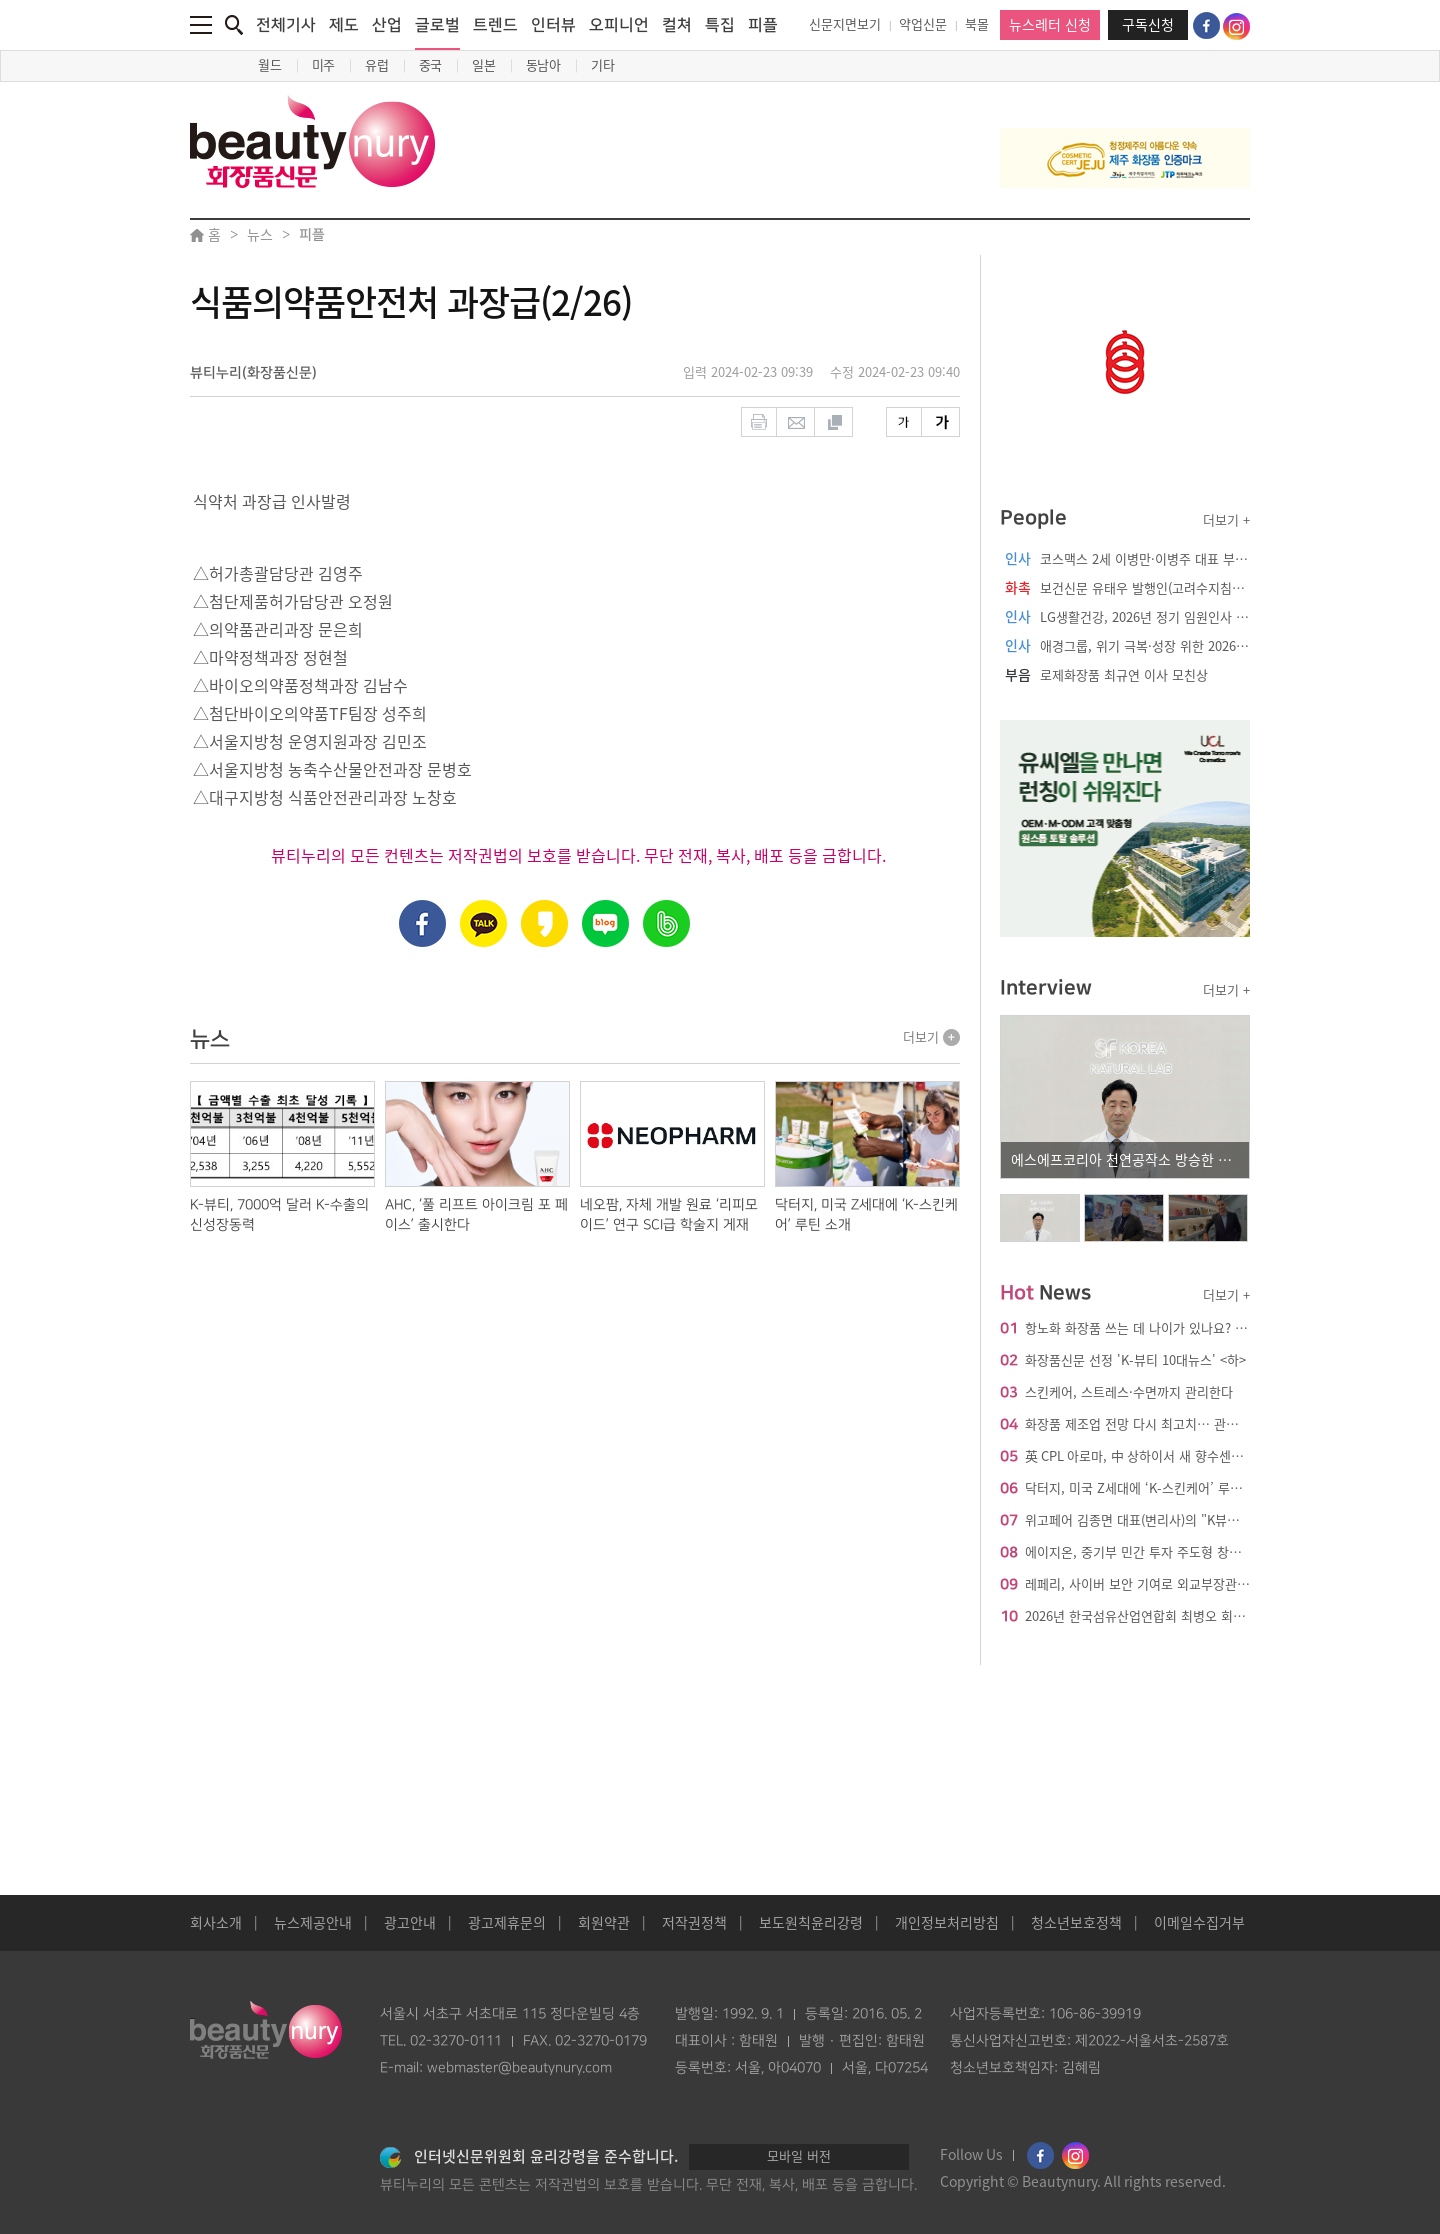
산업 (387, 25)
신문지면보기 (845, 24)
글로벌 (437, 33)
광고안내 (410, 1923)
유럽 (377, 65)
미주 (324, 65)
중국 (431, 65)
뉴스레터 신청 (1050, 25)
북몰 (977, 24)
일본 (484, 65)
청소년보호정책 (1076, 1923)
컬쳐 (677, 25)
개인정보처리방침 (947, 1923)
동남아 (543, 65)
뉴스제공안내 (313, 1923)
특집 (720, 25)
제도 (344, 25)
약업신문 (923, 24)
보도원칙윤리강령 (811, 1923)
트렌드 (495, 25)
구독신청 (1148, 25)
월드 (270, 65)
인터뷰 (553, 25)
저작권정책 (694, 1923)
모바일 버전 (799, 2156)
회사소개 (216, 1923)
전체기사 (286, 25)
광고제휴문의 (507, 1923)
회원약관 (604, 1923)
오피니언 (619, 25)
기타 (603, 65)
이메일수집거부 (1199, 1923)
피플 (763, 25)
